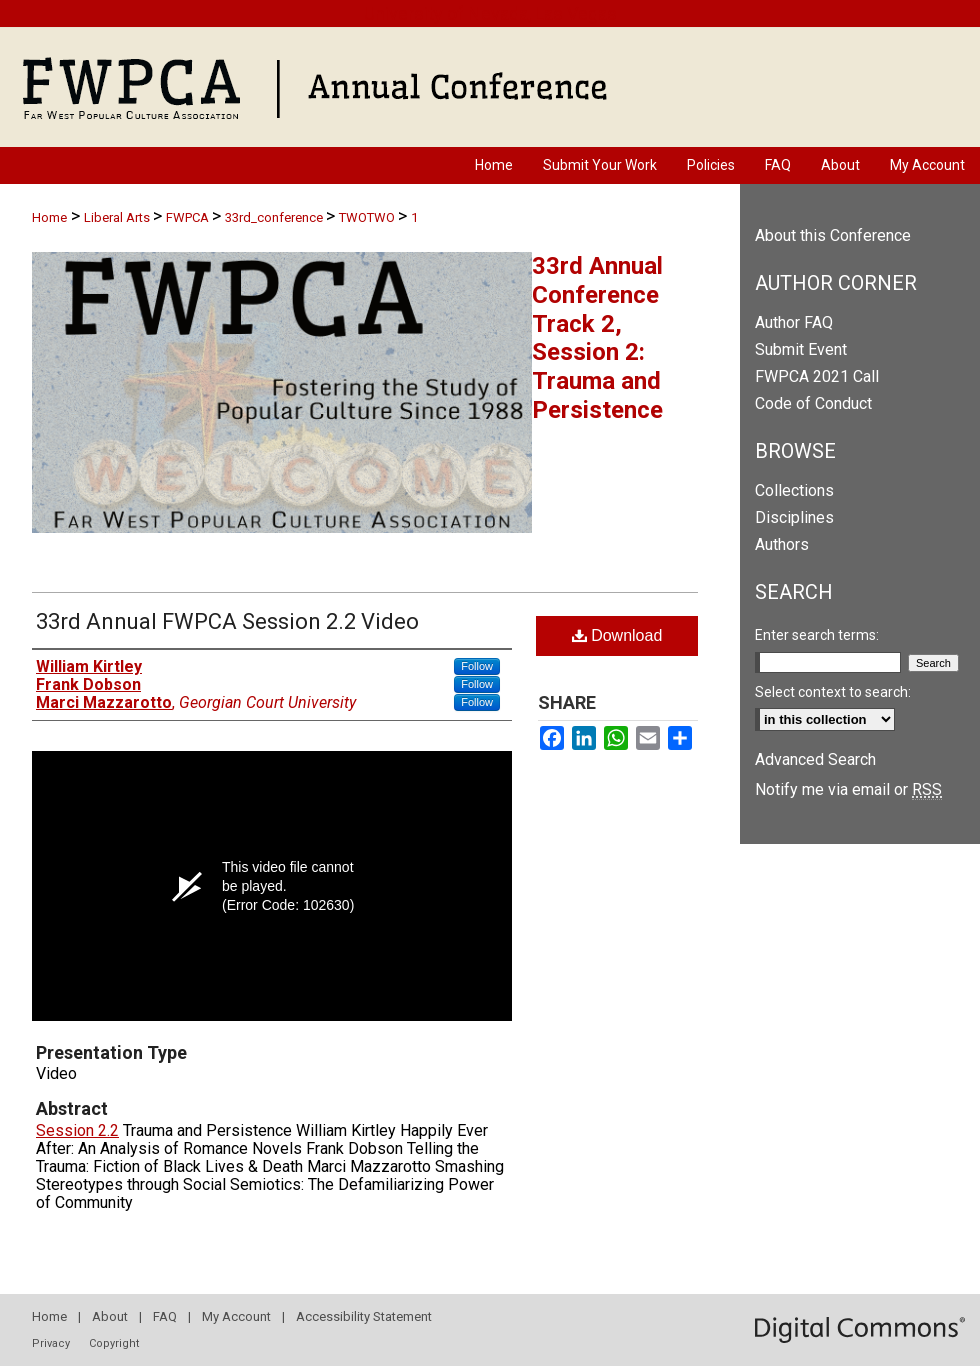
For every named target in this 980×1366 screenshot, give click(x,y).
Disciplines (794, 517)
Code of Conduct (813, 403)
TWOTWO (368, 217)
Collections (794, 490)
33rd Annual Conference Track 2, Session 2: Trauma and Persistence (597, 338)
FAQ (165, 1316)
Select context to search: (833, 692)
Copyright (114, 1343)
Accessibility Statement (364, 1316)
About (110, 1316)
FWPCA (189, 217)
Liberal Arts (118, 217)
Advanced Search (815, 759)
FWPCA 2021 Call (817, 376)
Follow (477, 666)
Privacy (51, 1343)
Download (617, 635)
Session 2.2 (77, 1130)
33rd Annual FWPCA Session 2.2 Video (227, 621)
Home (49, 217)
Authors (782, 544)
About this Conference (833, 235)
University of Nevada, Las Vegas (490, 13)
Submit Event (801, 349)
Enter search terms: (817, 635)
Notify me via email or (848, 789)
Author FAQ (794, 322)
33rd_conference (275, 217)
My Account (236, 1316)
